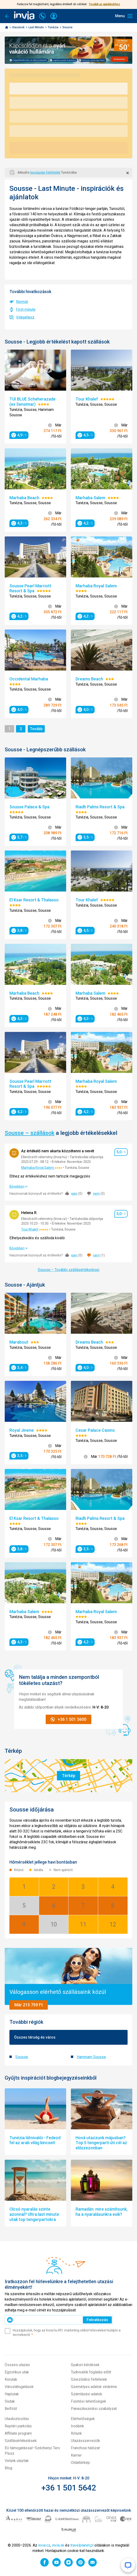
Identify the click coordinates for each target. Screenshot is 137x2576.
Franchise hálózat (85, 2448)
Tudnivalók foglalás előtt (91, 2372)
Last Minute (36, 27)
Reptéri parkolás (18, 2426)
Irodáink (77, 2426)
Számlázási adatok (86, 2394)
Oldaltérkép (80, 2462)
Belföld (11, 2408)
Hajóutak (12, 2394)
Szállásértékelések (21, 2440)
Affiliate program (18, 2433)
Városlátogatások (19, 2386)
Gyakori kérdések (85, 2365)
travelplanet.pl (81, 2545)
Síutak (10, 2401)
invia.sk (58, 2545)
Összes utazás (17, 2365)
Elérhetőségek (83, 2419)
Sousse (21, 2057)
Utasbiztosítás (17, 2419)
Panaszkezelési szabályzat (94, 2408)
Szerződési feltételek (89, 2379)
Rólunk (76, 2433)
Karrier (76, 2455)
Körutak (11, 2379)
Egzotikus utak (17, 2372)
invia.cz (44, 2545)
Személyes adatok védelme (94, 2386)
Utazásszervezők (85, 2440)
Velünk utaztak (17, 2460)
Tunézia (53, 27)
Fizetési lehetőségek (88, 2401)
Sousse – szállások (29, 1133)
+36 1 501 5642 (68, 2487)
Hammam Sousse (91, 2057)
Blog (8, 2468)
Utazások (18, 27)
